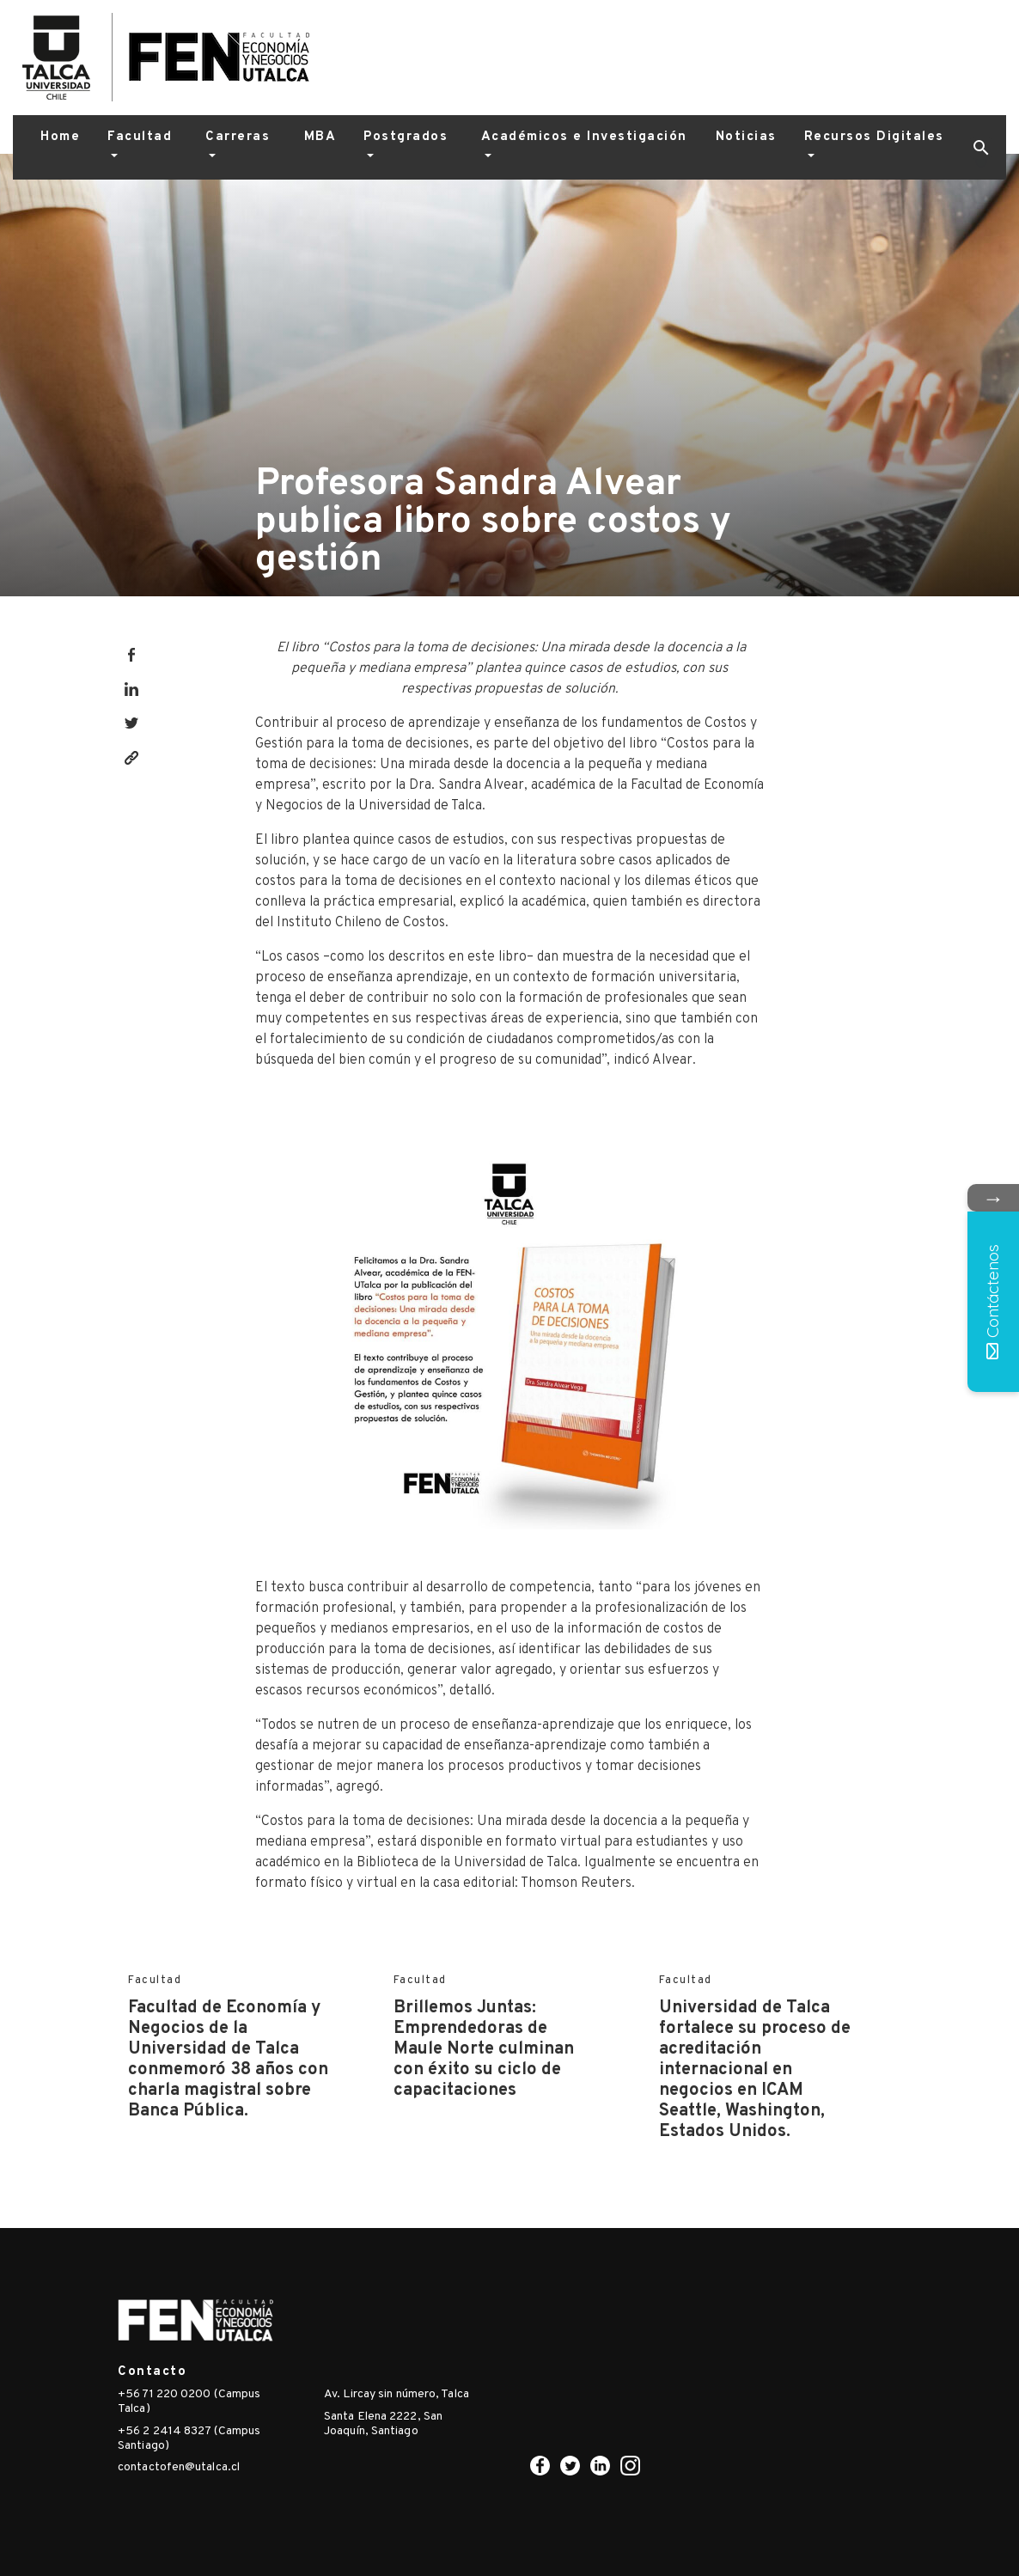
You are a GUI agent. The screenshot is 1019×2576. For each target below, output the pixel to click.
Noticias (746, 137)
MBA (320, 137)
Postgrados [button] (405, 137)
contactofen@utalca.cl (179, 2467)
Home (60, 137)
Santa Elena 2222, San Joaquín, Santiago (383, 2424)
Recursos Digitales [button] (874, 137)
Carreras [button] (237, 137)
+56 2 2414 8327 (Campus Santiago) (189, 2438)
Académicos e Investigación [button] (584, 137)
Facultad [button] (139, 137)
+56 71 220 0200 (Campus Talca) (189, 2401)
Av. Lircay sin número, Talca (396, 2394)
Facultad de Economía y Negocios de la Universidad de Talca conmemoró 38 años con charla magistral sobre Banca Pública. (228, 2059)
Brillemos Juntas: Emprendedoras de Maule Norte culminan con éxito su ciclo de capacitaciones (484, 2049)
